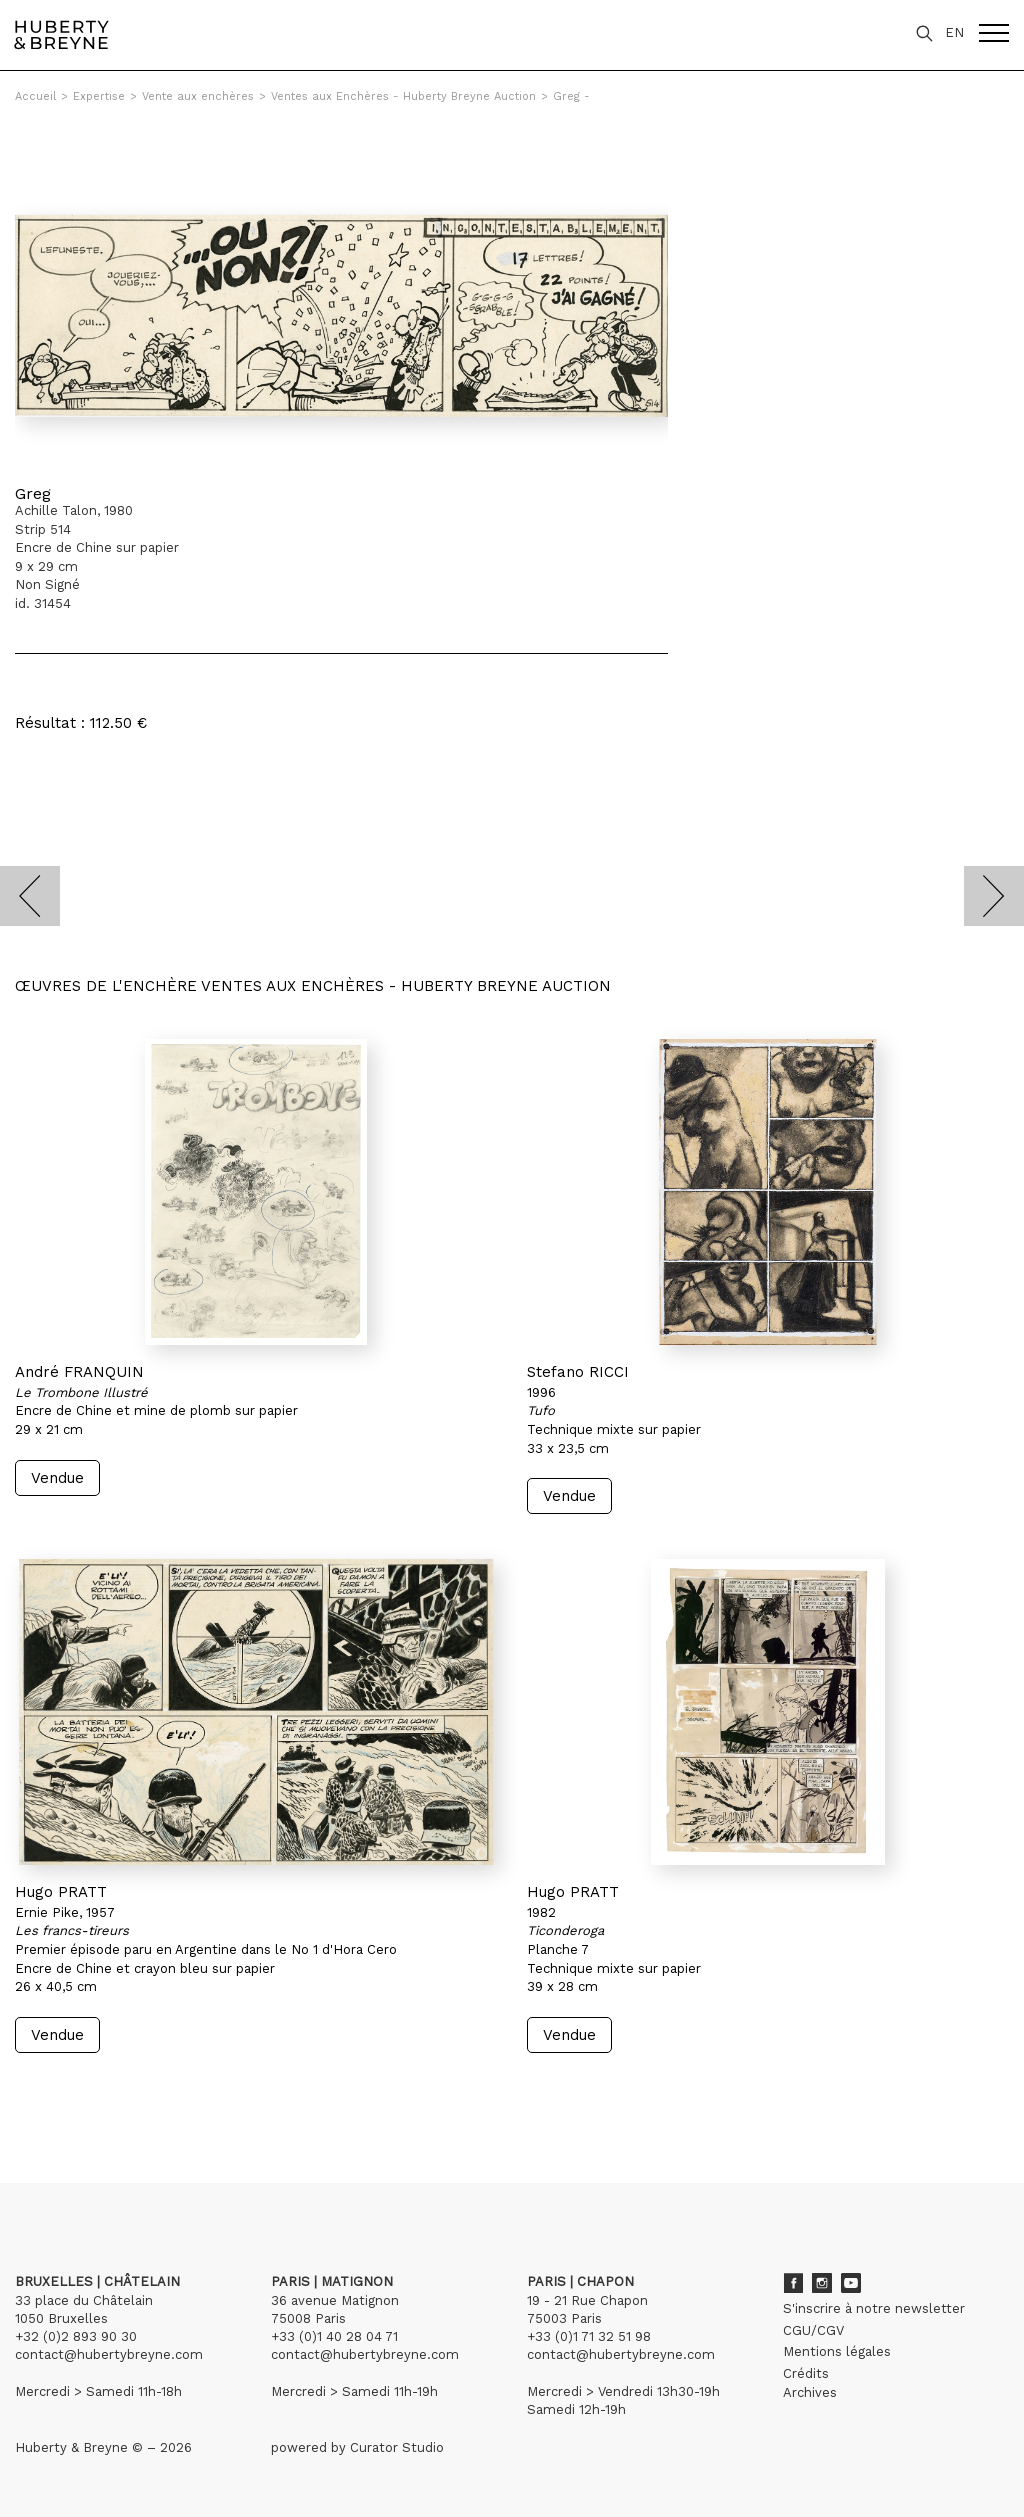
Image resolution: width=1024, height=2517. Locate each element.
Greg (33, 493)
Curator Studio (397, 2447)
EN (954, 32)
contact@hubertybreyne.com (109, 2354)
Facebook (793, 2283)
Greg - (571, 96)
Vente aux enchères (198, 96)
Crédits (806, 2373)
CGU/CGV (813, 2330)
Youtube (851, 2283)
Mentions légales (837, 2351)
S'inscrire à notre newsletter (874, 2308)
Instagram (822, 2283)
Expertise (99, 96)
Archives (810, 2392)
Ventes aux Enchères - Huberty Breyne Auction (403, 96)
